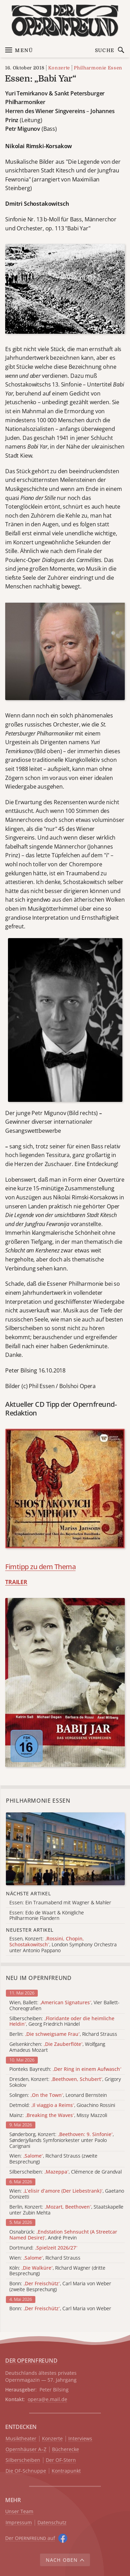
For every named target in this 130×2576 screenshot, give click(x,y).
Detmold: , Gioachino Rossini (62, 2105)
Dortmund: (43, 2248)
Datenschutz (52, 2523)
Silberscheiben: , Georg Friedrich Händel (61, 2021)
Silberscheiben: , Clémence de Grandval (65, 2172)
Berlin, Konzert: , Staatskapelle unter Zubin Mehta (66, 2210)
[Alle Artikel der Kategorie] (65, 1848)
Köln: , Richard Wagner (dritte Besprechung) (57, 2271)
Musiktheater (21, 2439)
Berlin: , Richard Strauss (63, 2034)
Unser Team (19, 2511)
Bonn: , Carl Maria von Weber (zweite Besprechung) (60, 2287)
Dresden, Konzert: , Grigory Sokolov (65, 2082)
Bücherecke (65, 2449)
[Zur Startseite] (65, 20)
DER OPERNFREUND (31, 2360)
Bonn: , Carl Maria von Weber (60, 2309)
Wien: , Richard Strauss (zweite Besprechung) (53, 2159)
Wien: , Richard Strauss (44, 2258)
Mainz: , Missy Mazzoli (58, 2115)
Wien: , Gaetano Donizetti (66, 2194)
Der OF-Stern (61, 2460)
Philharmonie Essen (98, 67)
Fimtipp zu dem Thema (40, 1566)
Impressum (19, 2523)
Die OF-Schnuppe (26, 2471)
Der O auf (30, 2538)
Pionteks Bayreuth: (65, 2069)
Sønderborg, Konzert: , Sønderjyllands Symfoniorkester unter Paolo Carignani (61, 2140)
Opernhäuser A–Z (26, 2449)
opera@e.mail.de (47, 2399)
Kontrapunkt (66, 2471)
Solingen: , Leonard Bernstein (58, 2095)
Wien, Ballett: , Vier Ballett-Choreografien (64, 2006)
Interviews (80, 2439)
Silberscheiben (23, 2460)
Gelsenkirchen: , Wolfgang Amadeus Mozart (57, 2047)
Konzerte (59, 67)
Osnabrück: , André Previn (63, 2235)
